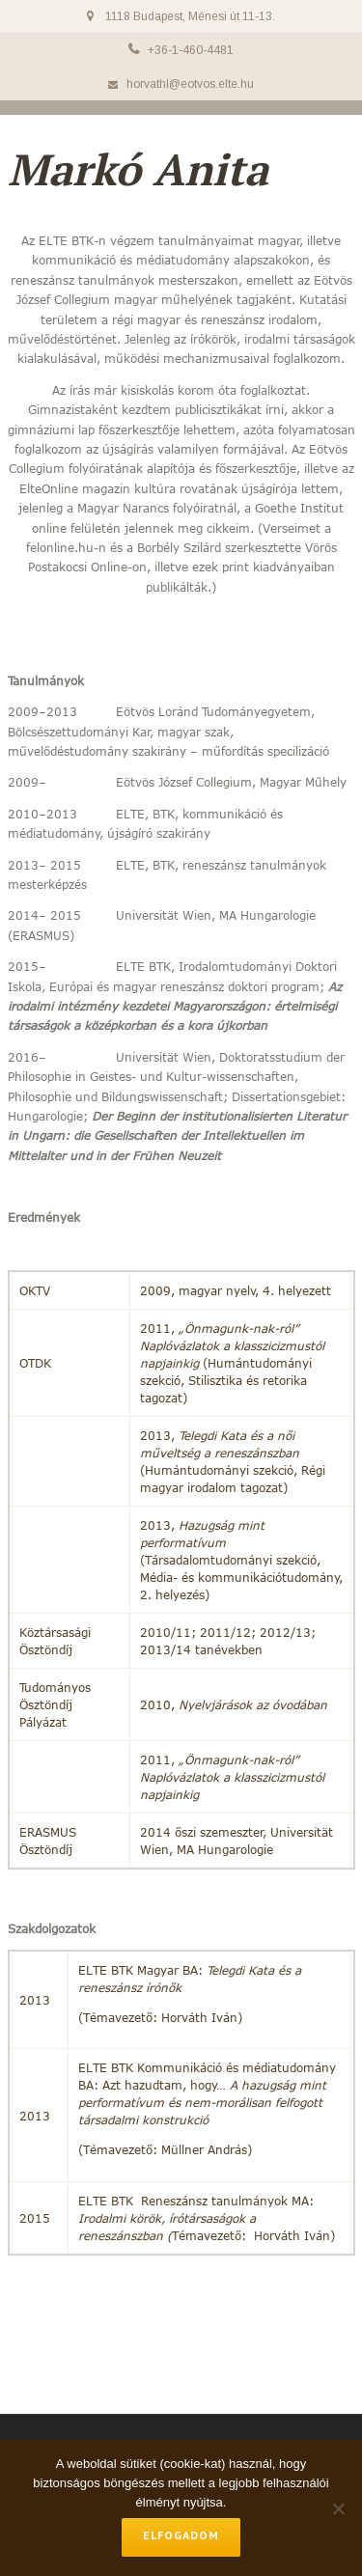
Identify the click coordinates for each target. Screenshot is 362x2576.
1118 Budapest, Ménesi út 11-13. (190, 16)
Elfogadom (181, 2535)
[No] (338, 2508)
